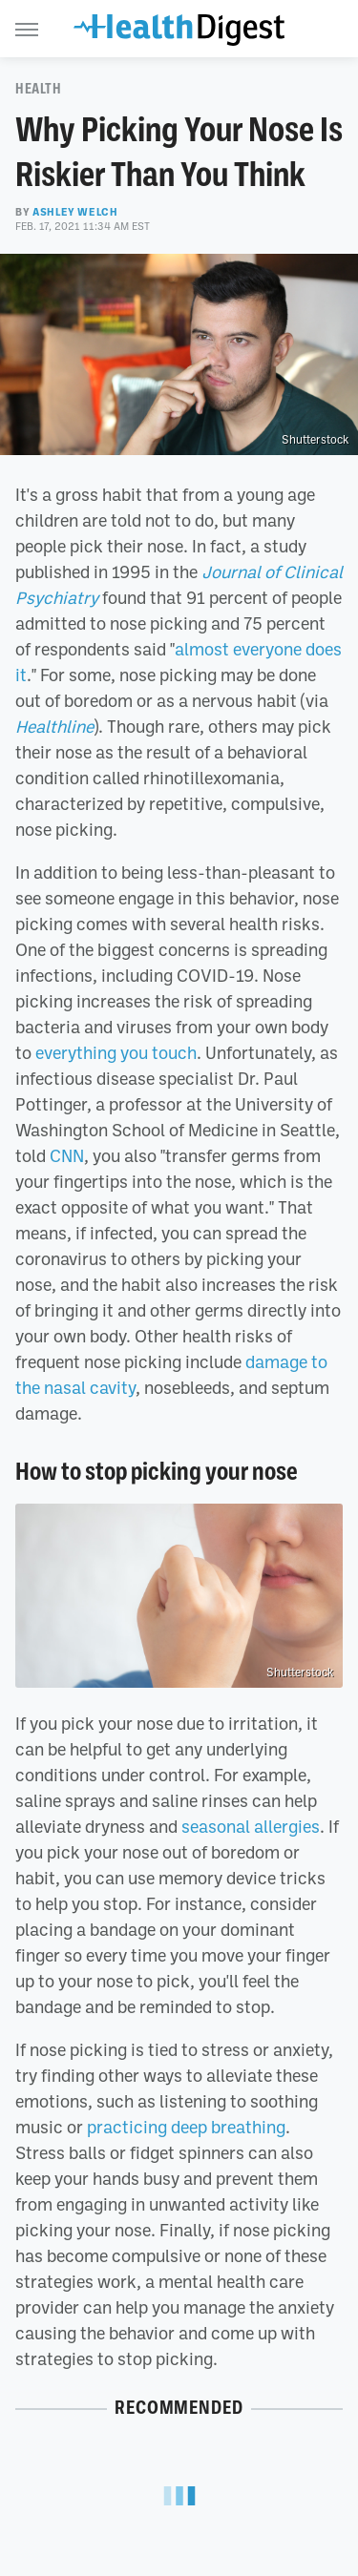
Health (38, 88)
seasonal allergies (250, 1826)
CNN (67, 1155)
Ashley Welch (74, 211)
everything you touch (116, 1052)
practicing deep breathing (186, 2126)
